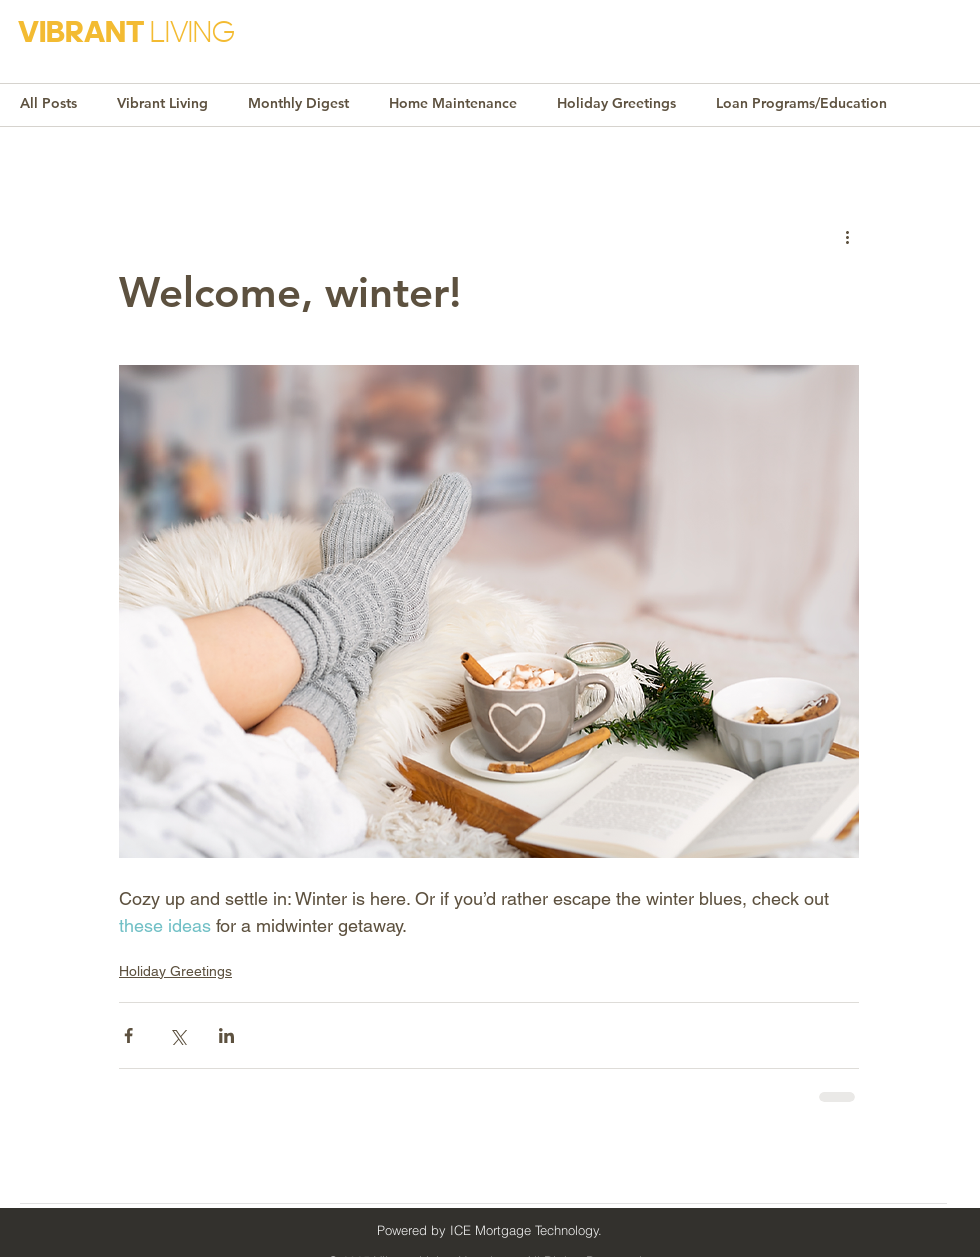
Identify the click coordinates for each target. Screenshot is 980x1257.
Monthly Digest (298, 103)
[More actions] (847, 236)
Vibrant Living (162, 103)
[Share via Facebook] (128, 1035)
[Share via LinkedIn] (226, 1035)
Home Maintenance (453, 103)
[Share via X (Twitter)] (177, 1035)
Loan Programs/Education (801, 103)
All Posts (48, 103)
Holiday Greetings (616, 103)
